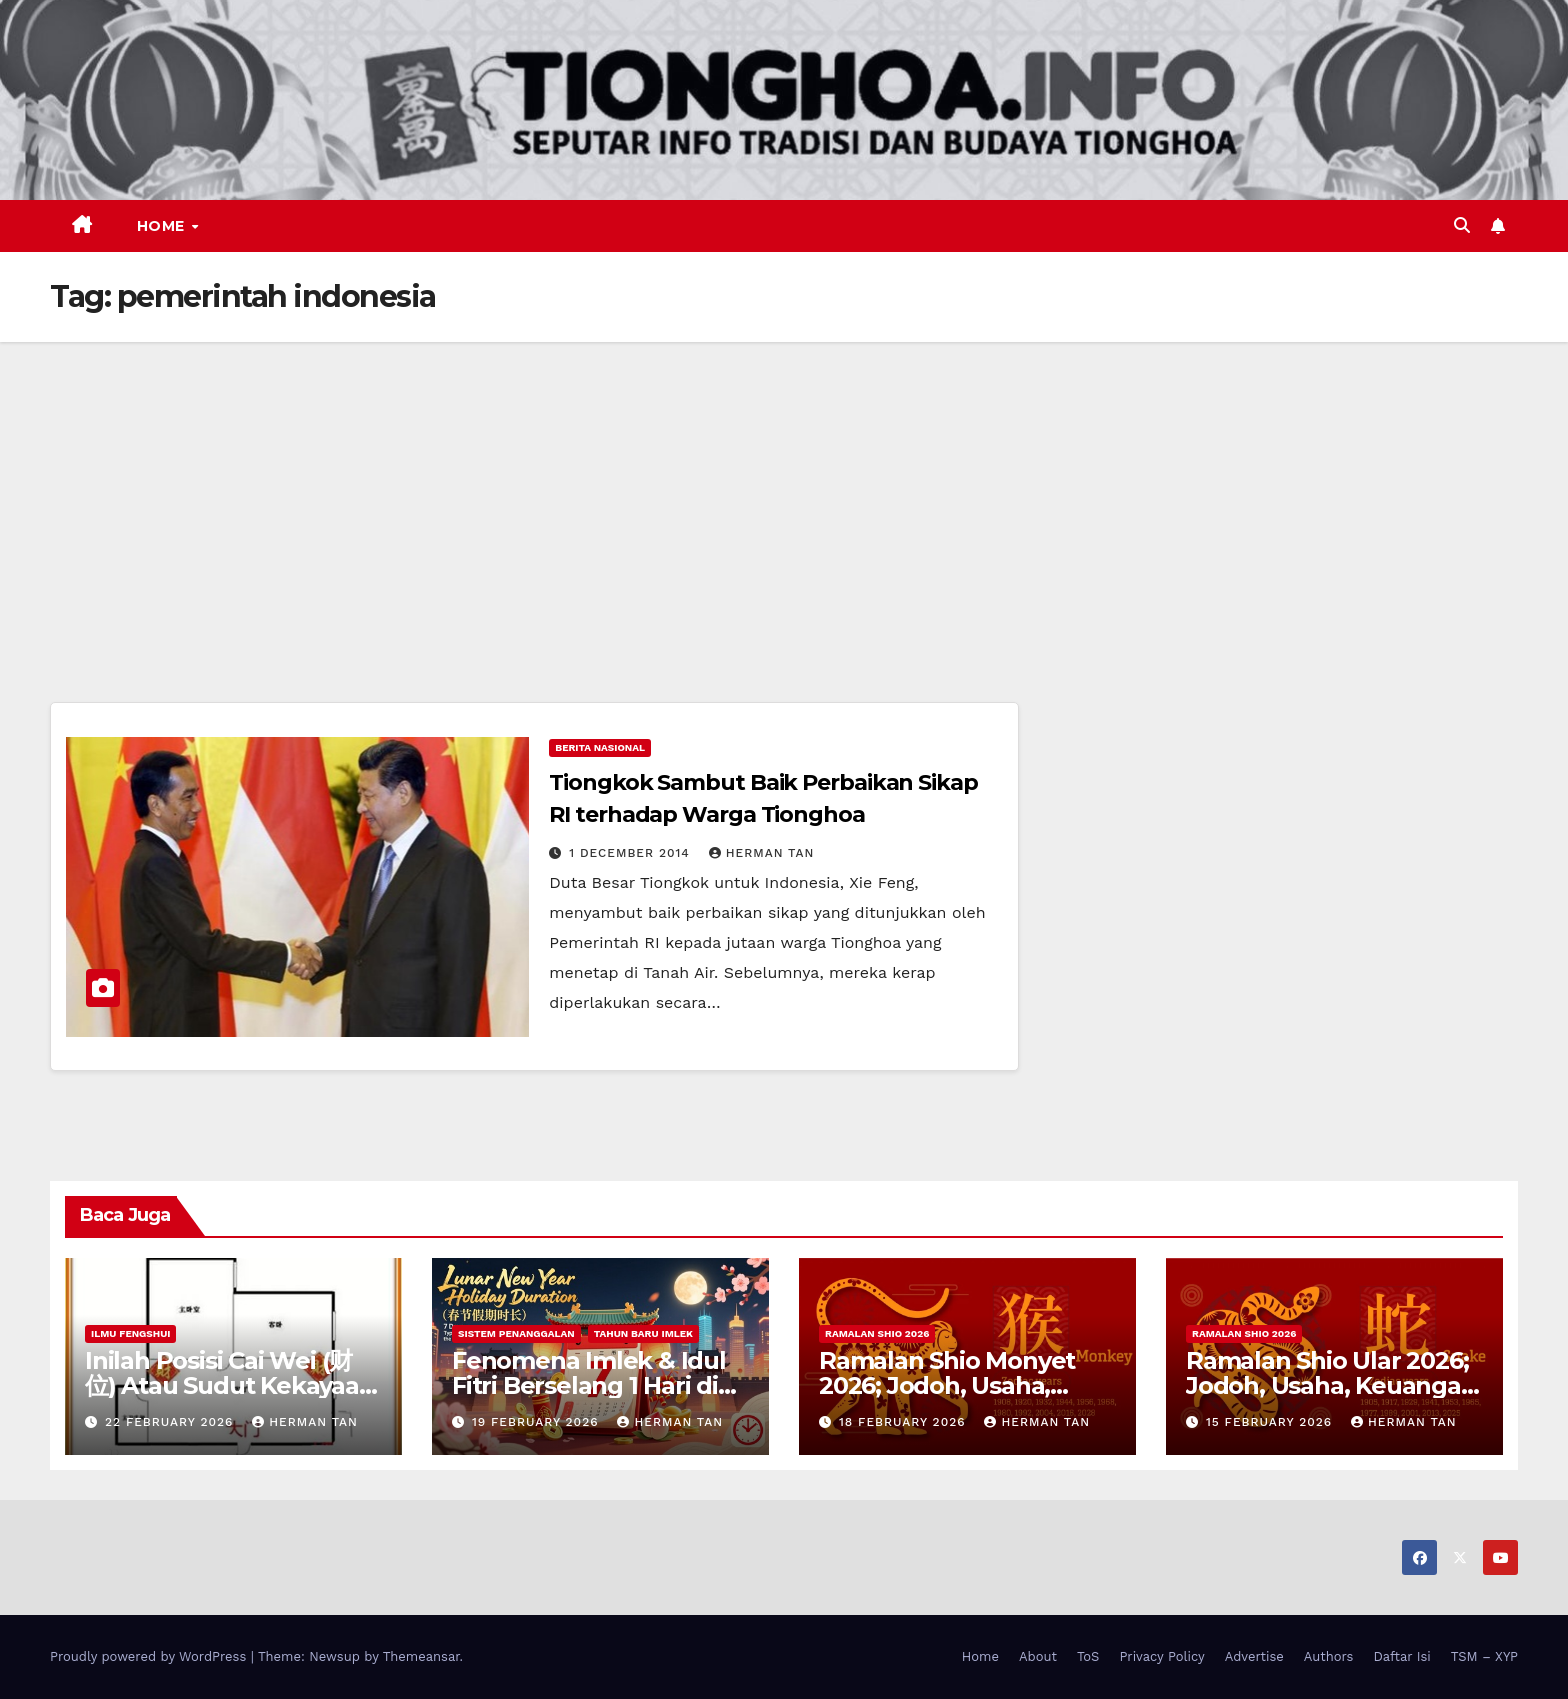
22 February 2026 (171, 1422)
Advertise (1254, 1656)
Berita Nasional (600, 747)
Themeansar (421, 1656)
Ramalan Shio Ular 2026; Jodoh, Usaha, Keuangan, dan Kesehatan (1334, 1385)
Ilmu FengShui (130, 1333)
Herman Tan (762, 853)
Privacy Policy (1161, 1656)
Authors (1329, 1656)
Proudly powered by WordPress (150, 1656)
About (1038, 1656)
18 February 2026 (905, 1422)
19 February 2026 (538, 1422)
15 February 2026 (1271, 1422)
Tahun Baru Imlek (643, 1333)
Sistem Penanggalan (516, 1333)
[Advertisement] (784, 492)
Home (163, 226)
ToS (1088, 1656)
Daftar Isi (1401, 1656)
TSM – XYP (1484, 1656)
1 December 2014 (631, 853)
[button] (1462, 225)
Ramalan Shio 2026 (877, 1333)
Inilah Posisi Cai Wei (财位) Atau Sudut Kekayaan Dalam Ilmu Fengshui (230, 1385)
